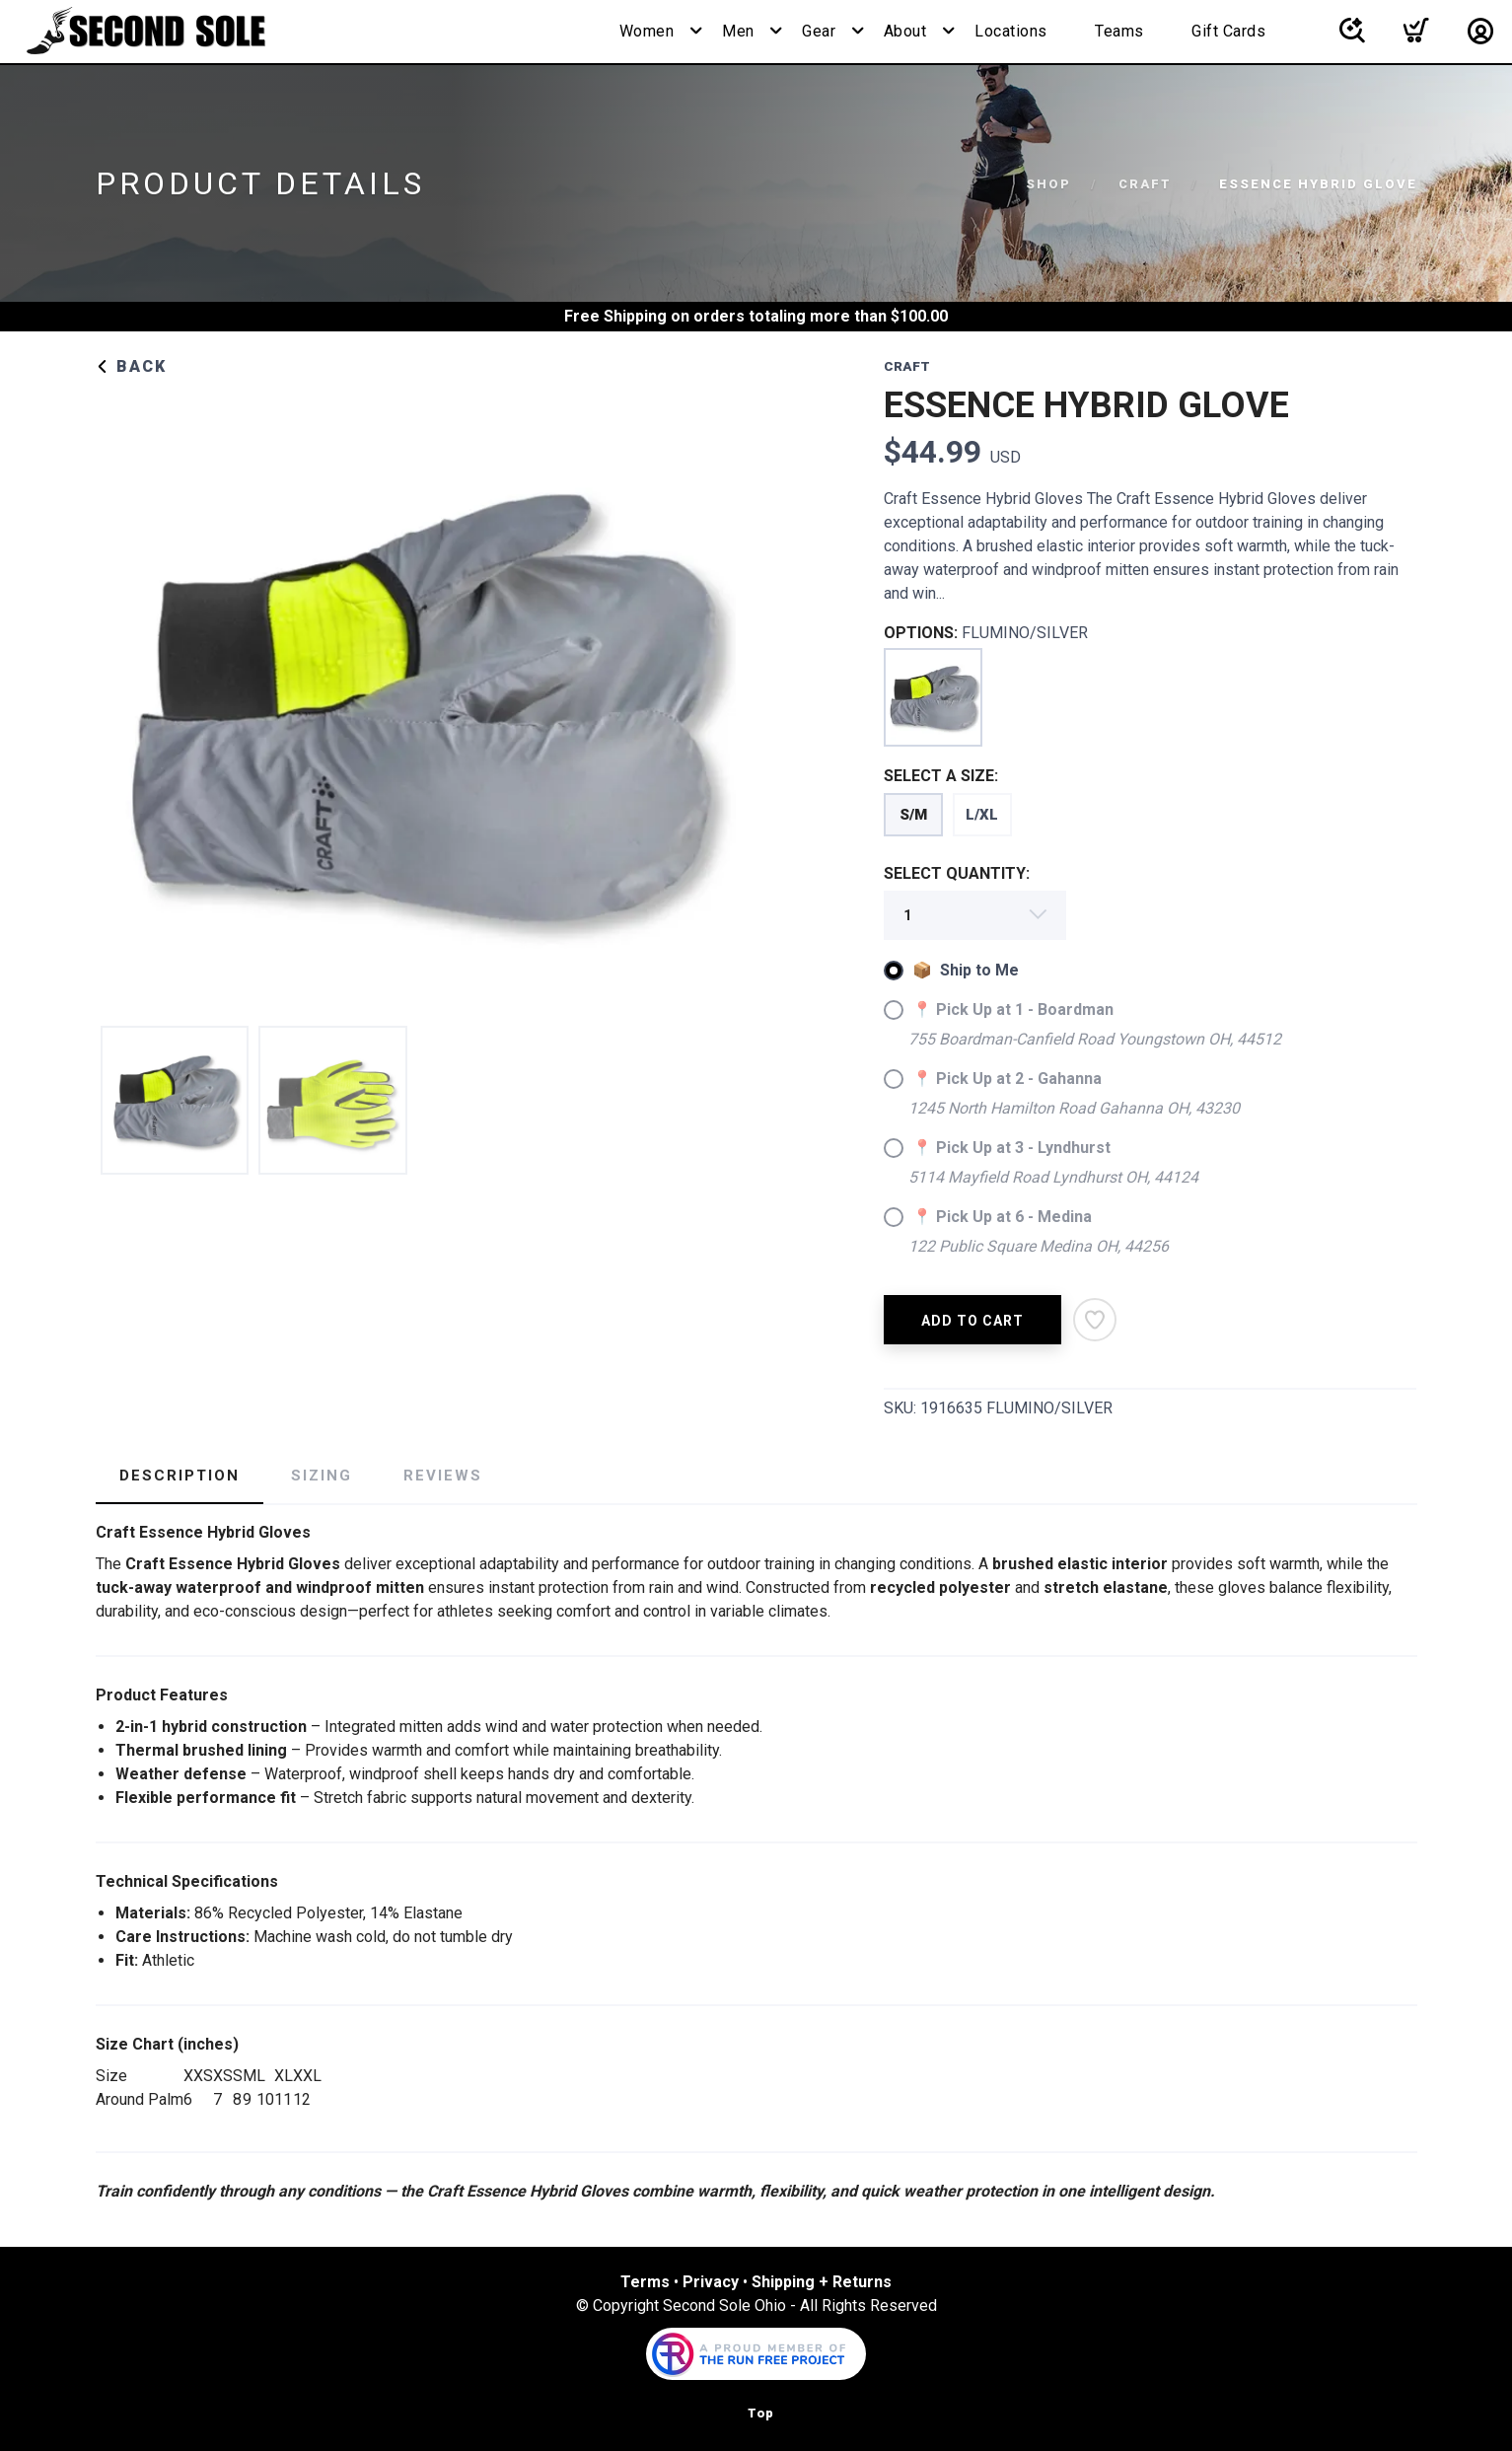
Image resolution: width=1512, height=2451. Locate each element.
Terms (645, 2281)
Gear (818, 31)
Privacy (711, 2281)
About (905, 31)
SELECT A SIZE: (941, 775)
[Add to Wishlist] (1094, 1319)
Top (761, 2413)
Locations (1010, 31)
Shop (1048, 184)
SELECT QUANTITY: (957, 873)
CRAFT (1145, 184)
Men (738, 31)
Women (647, 31)
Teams (1119, 31)
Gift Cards (1228, 31)
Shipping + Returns (822, 2281)
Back (131, 366)
